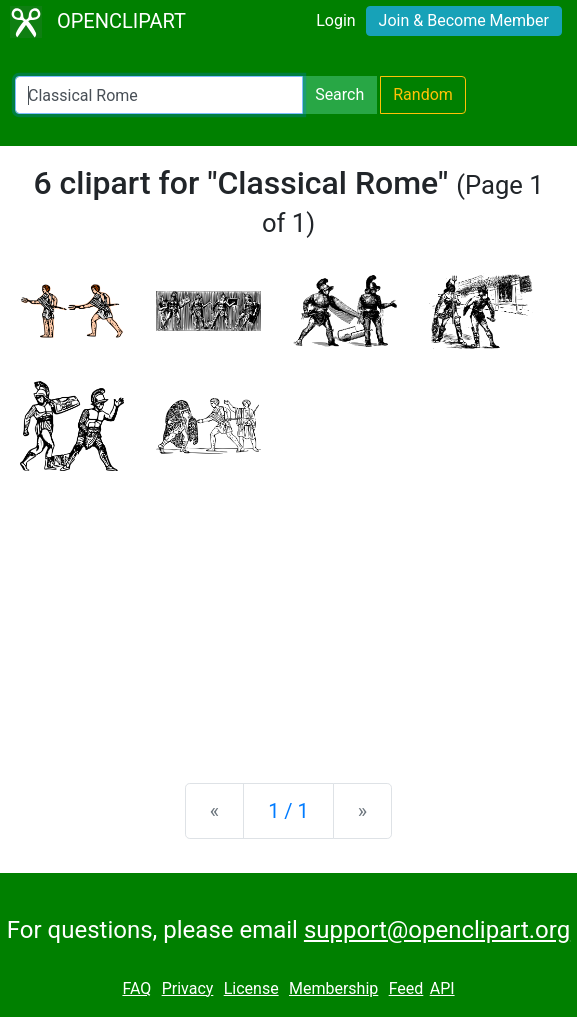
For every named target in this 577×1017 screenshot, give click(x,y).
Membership (333, 988)
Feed (406, 988)
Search (339, 94)
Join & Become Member (464, 20)
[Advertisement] (288, 611)
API (442, 988)
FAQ (136, 988)
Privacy (188, 988)
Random (423, 94)
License (251, 988)
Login (335, 20)
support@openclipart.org (437, 930)
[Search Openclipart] (159, 95)
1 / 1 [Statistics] (288, 811)
